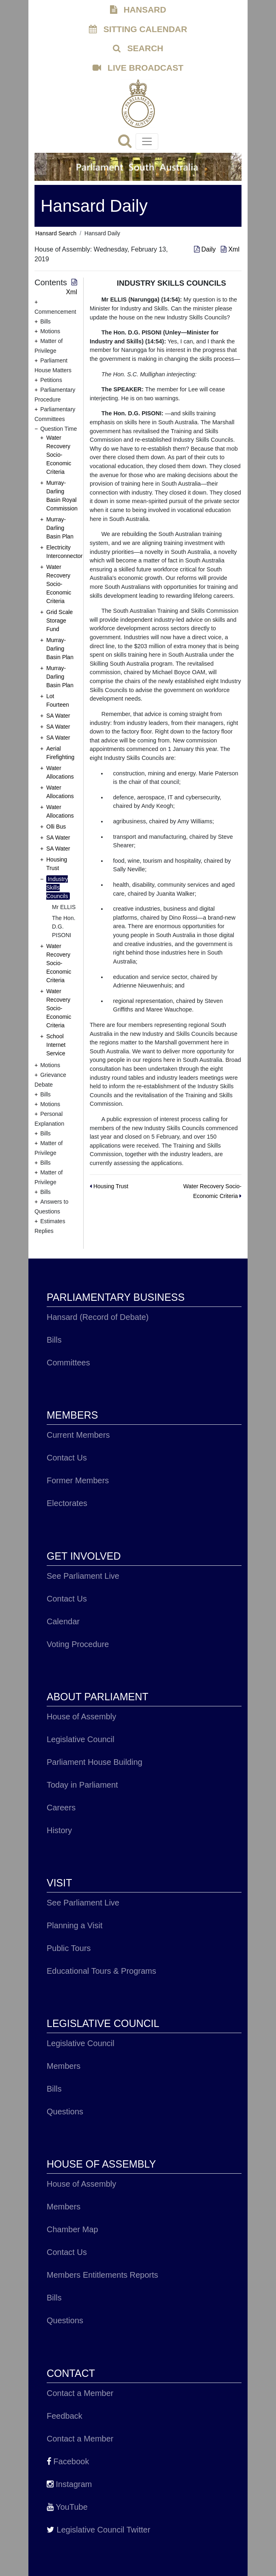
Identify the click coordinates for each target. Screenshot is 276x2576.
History (59, 1830)
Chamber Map (72, 2229)
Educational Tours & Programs (101, 1970)
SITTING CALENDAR (138, 29)
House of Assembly (81, 1716)
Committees (68, 1362)
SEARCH (138, 48)
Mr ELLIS (63, 907)
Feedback (64, 2415)
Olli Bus (56, 826)
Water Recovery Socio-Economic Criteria (58, 454)
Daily (206, 249)
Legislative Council (80, 1739)
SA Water (58, 715)
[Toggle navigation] (147, 141)
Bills (54, 1339)
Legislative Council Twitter (98, 2529)
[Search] (127, 143)
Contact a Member (80, 2393)
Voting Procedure (78, 1644)
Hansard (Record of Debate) (98, 1317)
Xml (230, 249)
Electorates (67, 1503)
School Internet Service (55, 1045)
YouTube (67, 2506)
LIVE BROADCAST (138, 67)
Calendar (63, 1621)
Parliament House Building (94, 1762)
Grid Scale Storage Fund (59, 620)
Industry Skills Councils (57, 887)
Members (63, 2066)
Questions (65, 2111)
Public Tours (69, 1948)
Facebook (68, 2461)
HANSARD (138, 9)
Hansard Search (55, 233)
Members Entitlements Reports (102, 2274)
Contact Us (67, 1457)
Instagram (69, 2484)
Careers (61, 1807)
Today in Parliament (82, 1784)
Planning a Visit (75, 1925)
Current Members (78, 1434)
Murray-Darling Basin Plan (59, 528)
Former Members (78, 1480)
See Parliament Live (83, 1575)
